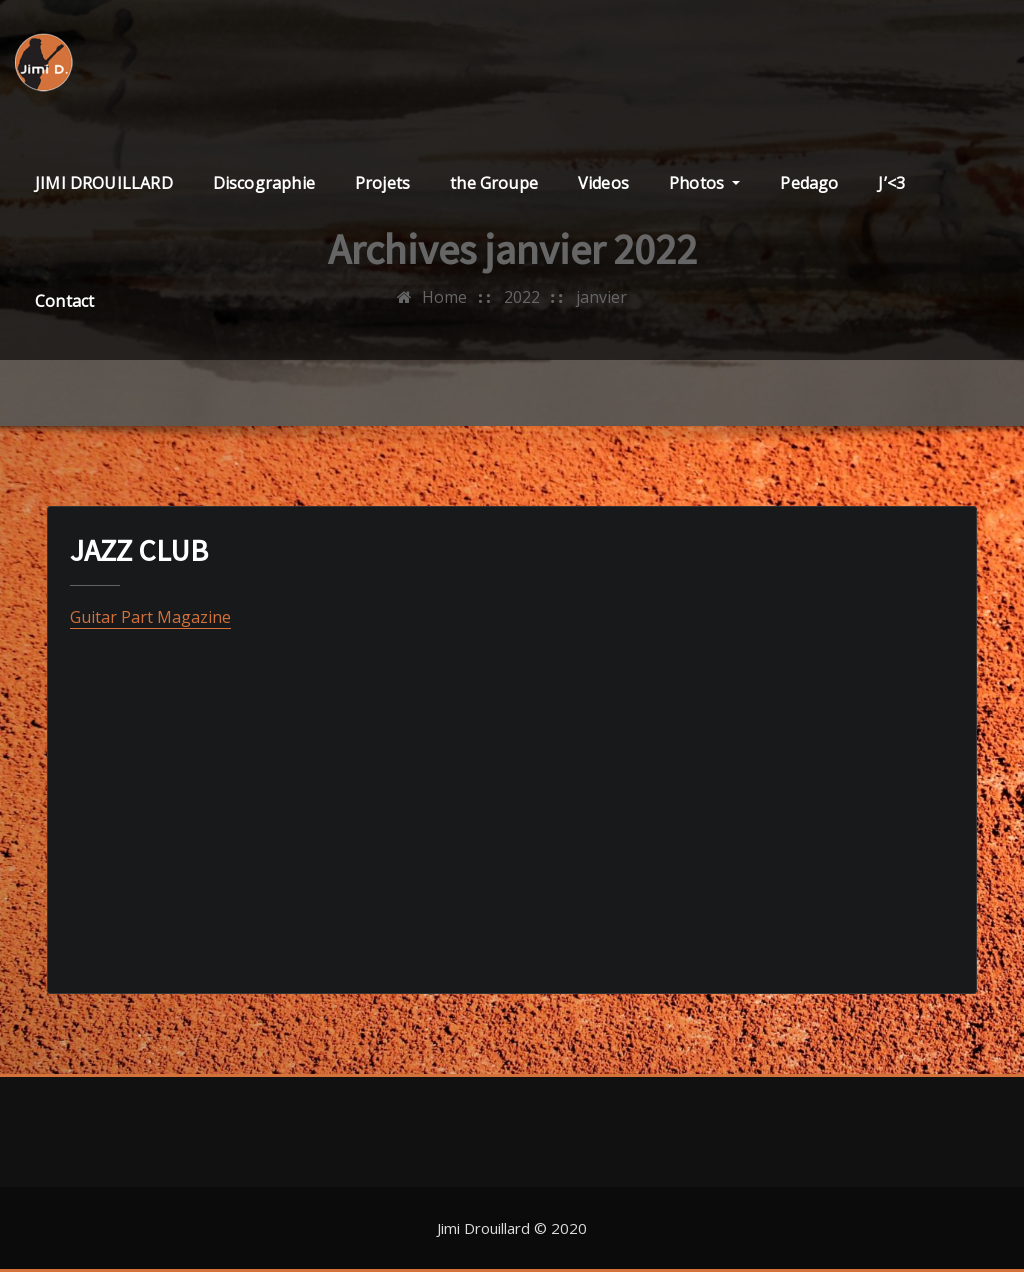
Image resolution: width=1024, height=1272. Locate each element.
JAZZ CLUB (139, 550)
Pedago (809, 183)
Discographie (264, 183)
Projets (382, 183)
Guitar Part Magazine (150, 617)
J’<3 (891, 183)
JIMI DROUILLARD (104, 183)
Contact (64, 301)
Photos (704, 183)
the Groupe (494, 183)
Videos (603, 183)
